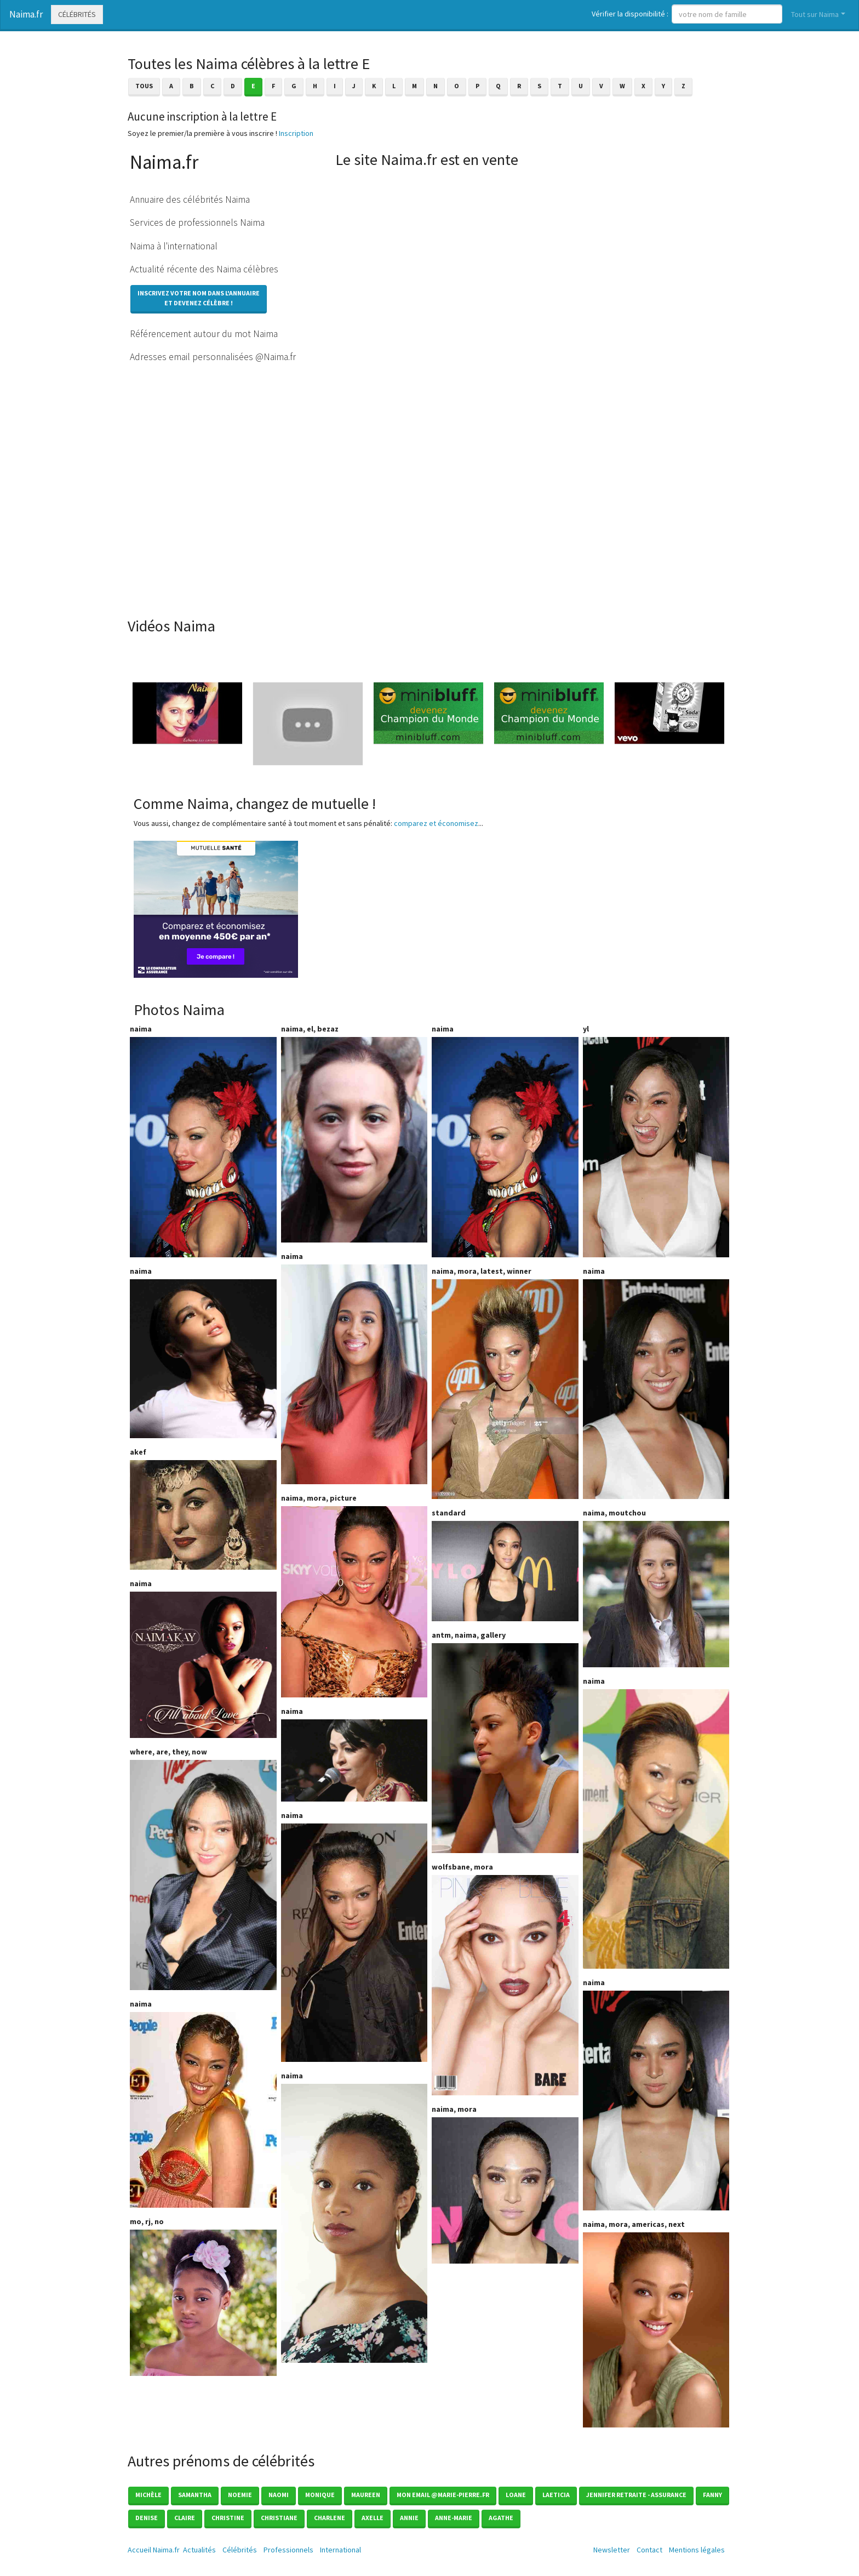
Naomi (278, 2494)
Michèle (148, 2494)
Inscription (296, 133)
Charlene (329, 2518)
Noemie (240, 2494)
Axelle (372, 2518)
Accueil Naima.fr (154, 2550)
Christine (227, 2518)
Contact (649, 2550)
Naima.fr (26, 14)
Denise (146, 2518)
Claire (184, 2518)
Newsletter (611, 2550)
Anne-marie (453, 2518)
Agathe (501, 2518)
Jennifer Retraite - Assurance (636, 2494)
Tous (144, 86)
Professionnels (288, 2550)
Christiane (279, 2518)
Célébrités (77, 14)
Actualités (199, 2550)
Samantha (194, 2494)
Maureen (365, 2494)
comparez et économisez (436, 823)
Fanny (712, 2494)
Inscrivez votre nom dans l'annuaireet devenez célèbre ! (199, 298)
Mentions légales (697, 2550)
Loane (516, 2494)
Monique (320, 2494)
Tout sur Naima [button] (815, 14)
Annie (409, 2518)
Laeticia (556, 2494)
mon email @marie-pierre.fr (443, 2494)
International (340, 2550)
